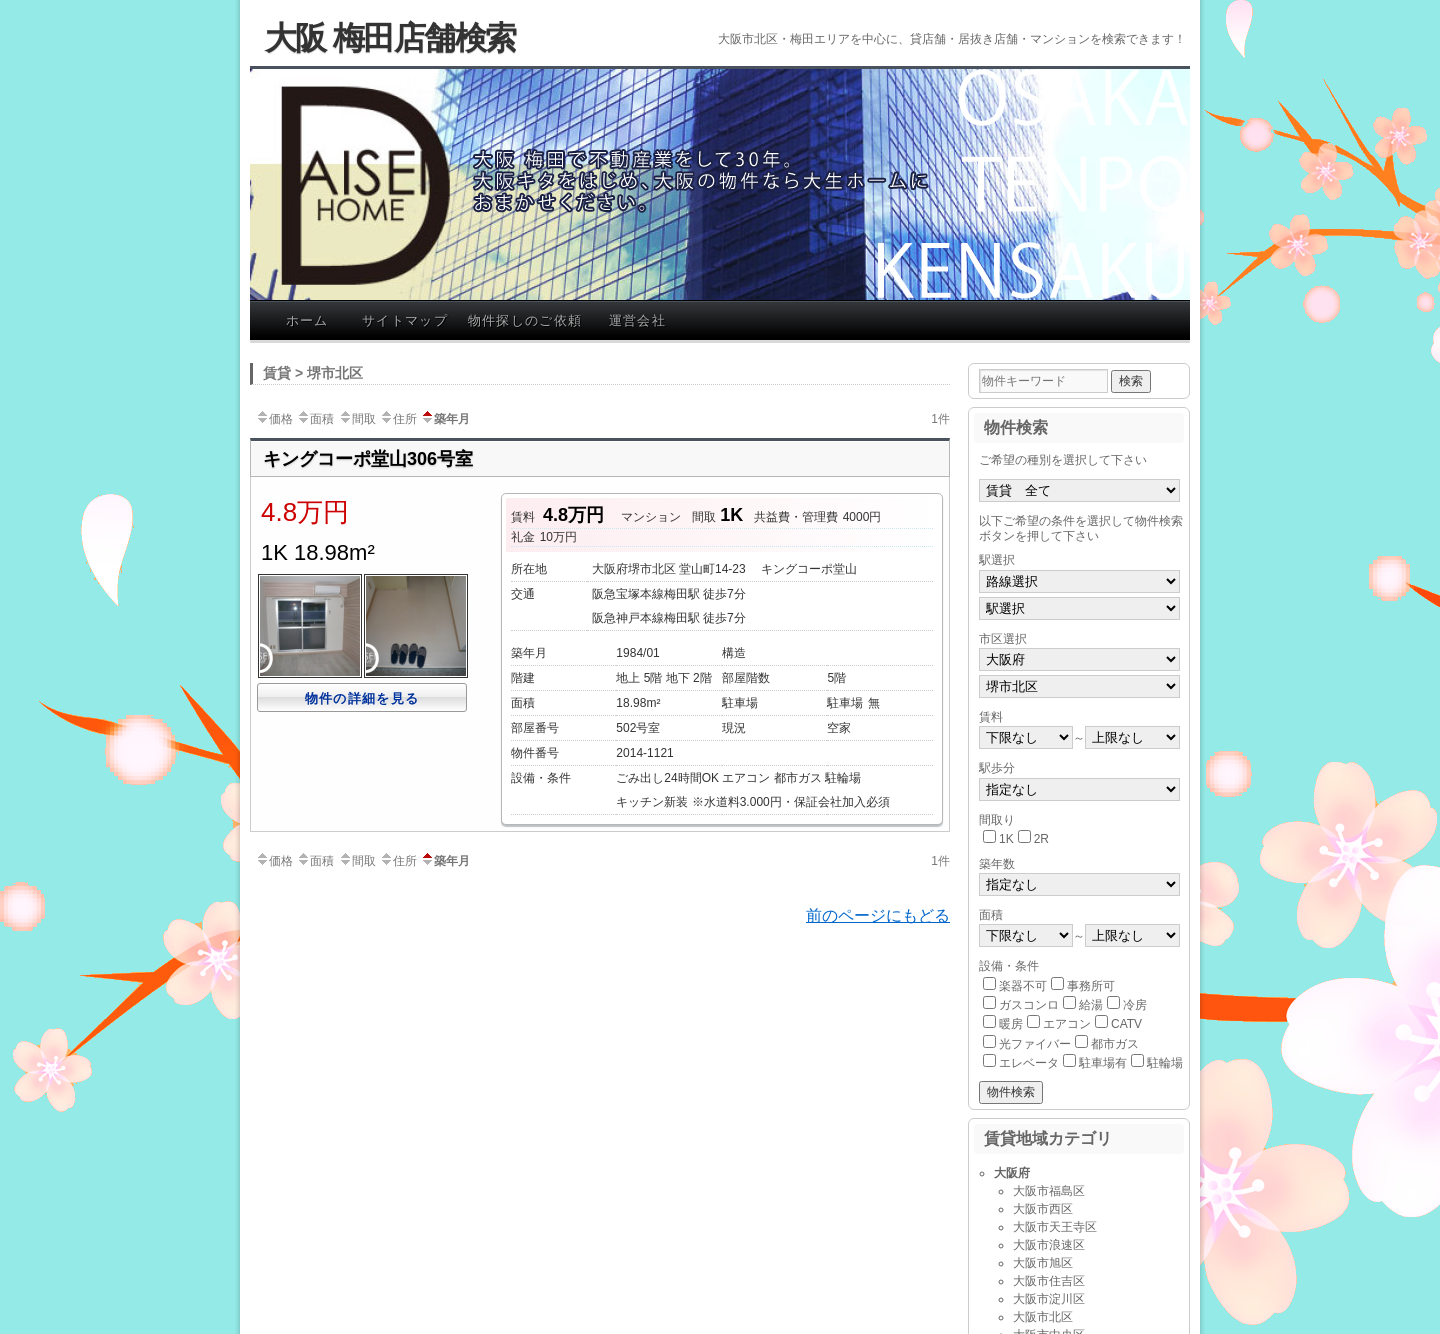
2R (1041, 839)
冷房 (1135, 1005)
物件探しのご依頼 (525, 320)
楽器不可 (1023, 986)
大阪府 (1012, 1173)
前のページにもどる (878, 915)
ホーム (307, 320)
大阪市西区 (1043, 1209)
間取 (357, 419)
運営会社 (637, 320)
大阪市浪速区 (1049, 1245)
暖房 (1011, 1024)
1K (1006, 839)
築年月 (445, 419)
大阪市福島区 (1049, 1191)
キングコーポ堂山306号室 (368, 459)
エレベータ (1029, 1063)
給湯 (1091, 1005)
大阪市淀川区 (1049, 1299)
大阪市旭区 (1043, 1263)
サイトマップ (405, 320)
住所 (398, 419)
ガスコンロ (1029, 1005)
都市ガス (1115, 1044)
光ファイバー (1035, 1044)
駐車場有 (1103, 1063)
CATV (1126, 1024)
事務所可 (1091, 986)
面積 (315, 419)
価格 (274, 419)
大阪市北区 (1043, 1317)
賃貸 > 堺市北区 (313, 373)
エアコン (1067, 1024)
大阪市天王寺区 (1055, 1227)
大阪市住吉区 (1049, 1281)
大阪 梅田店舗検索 (390, 38)
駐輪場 (1165, 1063)
